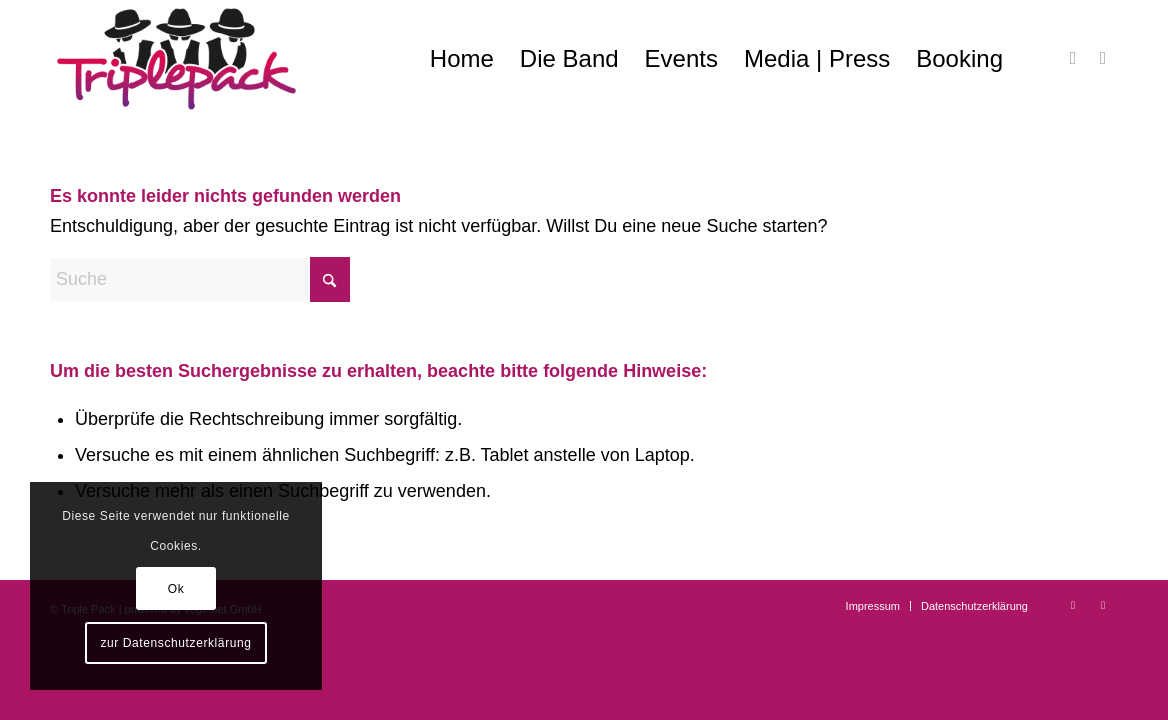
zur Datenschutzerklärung (175, 643)
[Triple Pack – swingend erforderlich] (176, 59)
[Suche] (200, 279)
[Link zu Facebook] (1073, 58)
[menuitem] (462, 59)
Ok (176, 589)
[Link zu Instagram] (1103, 58)
